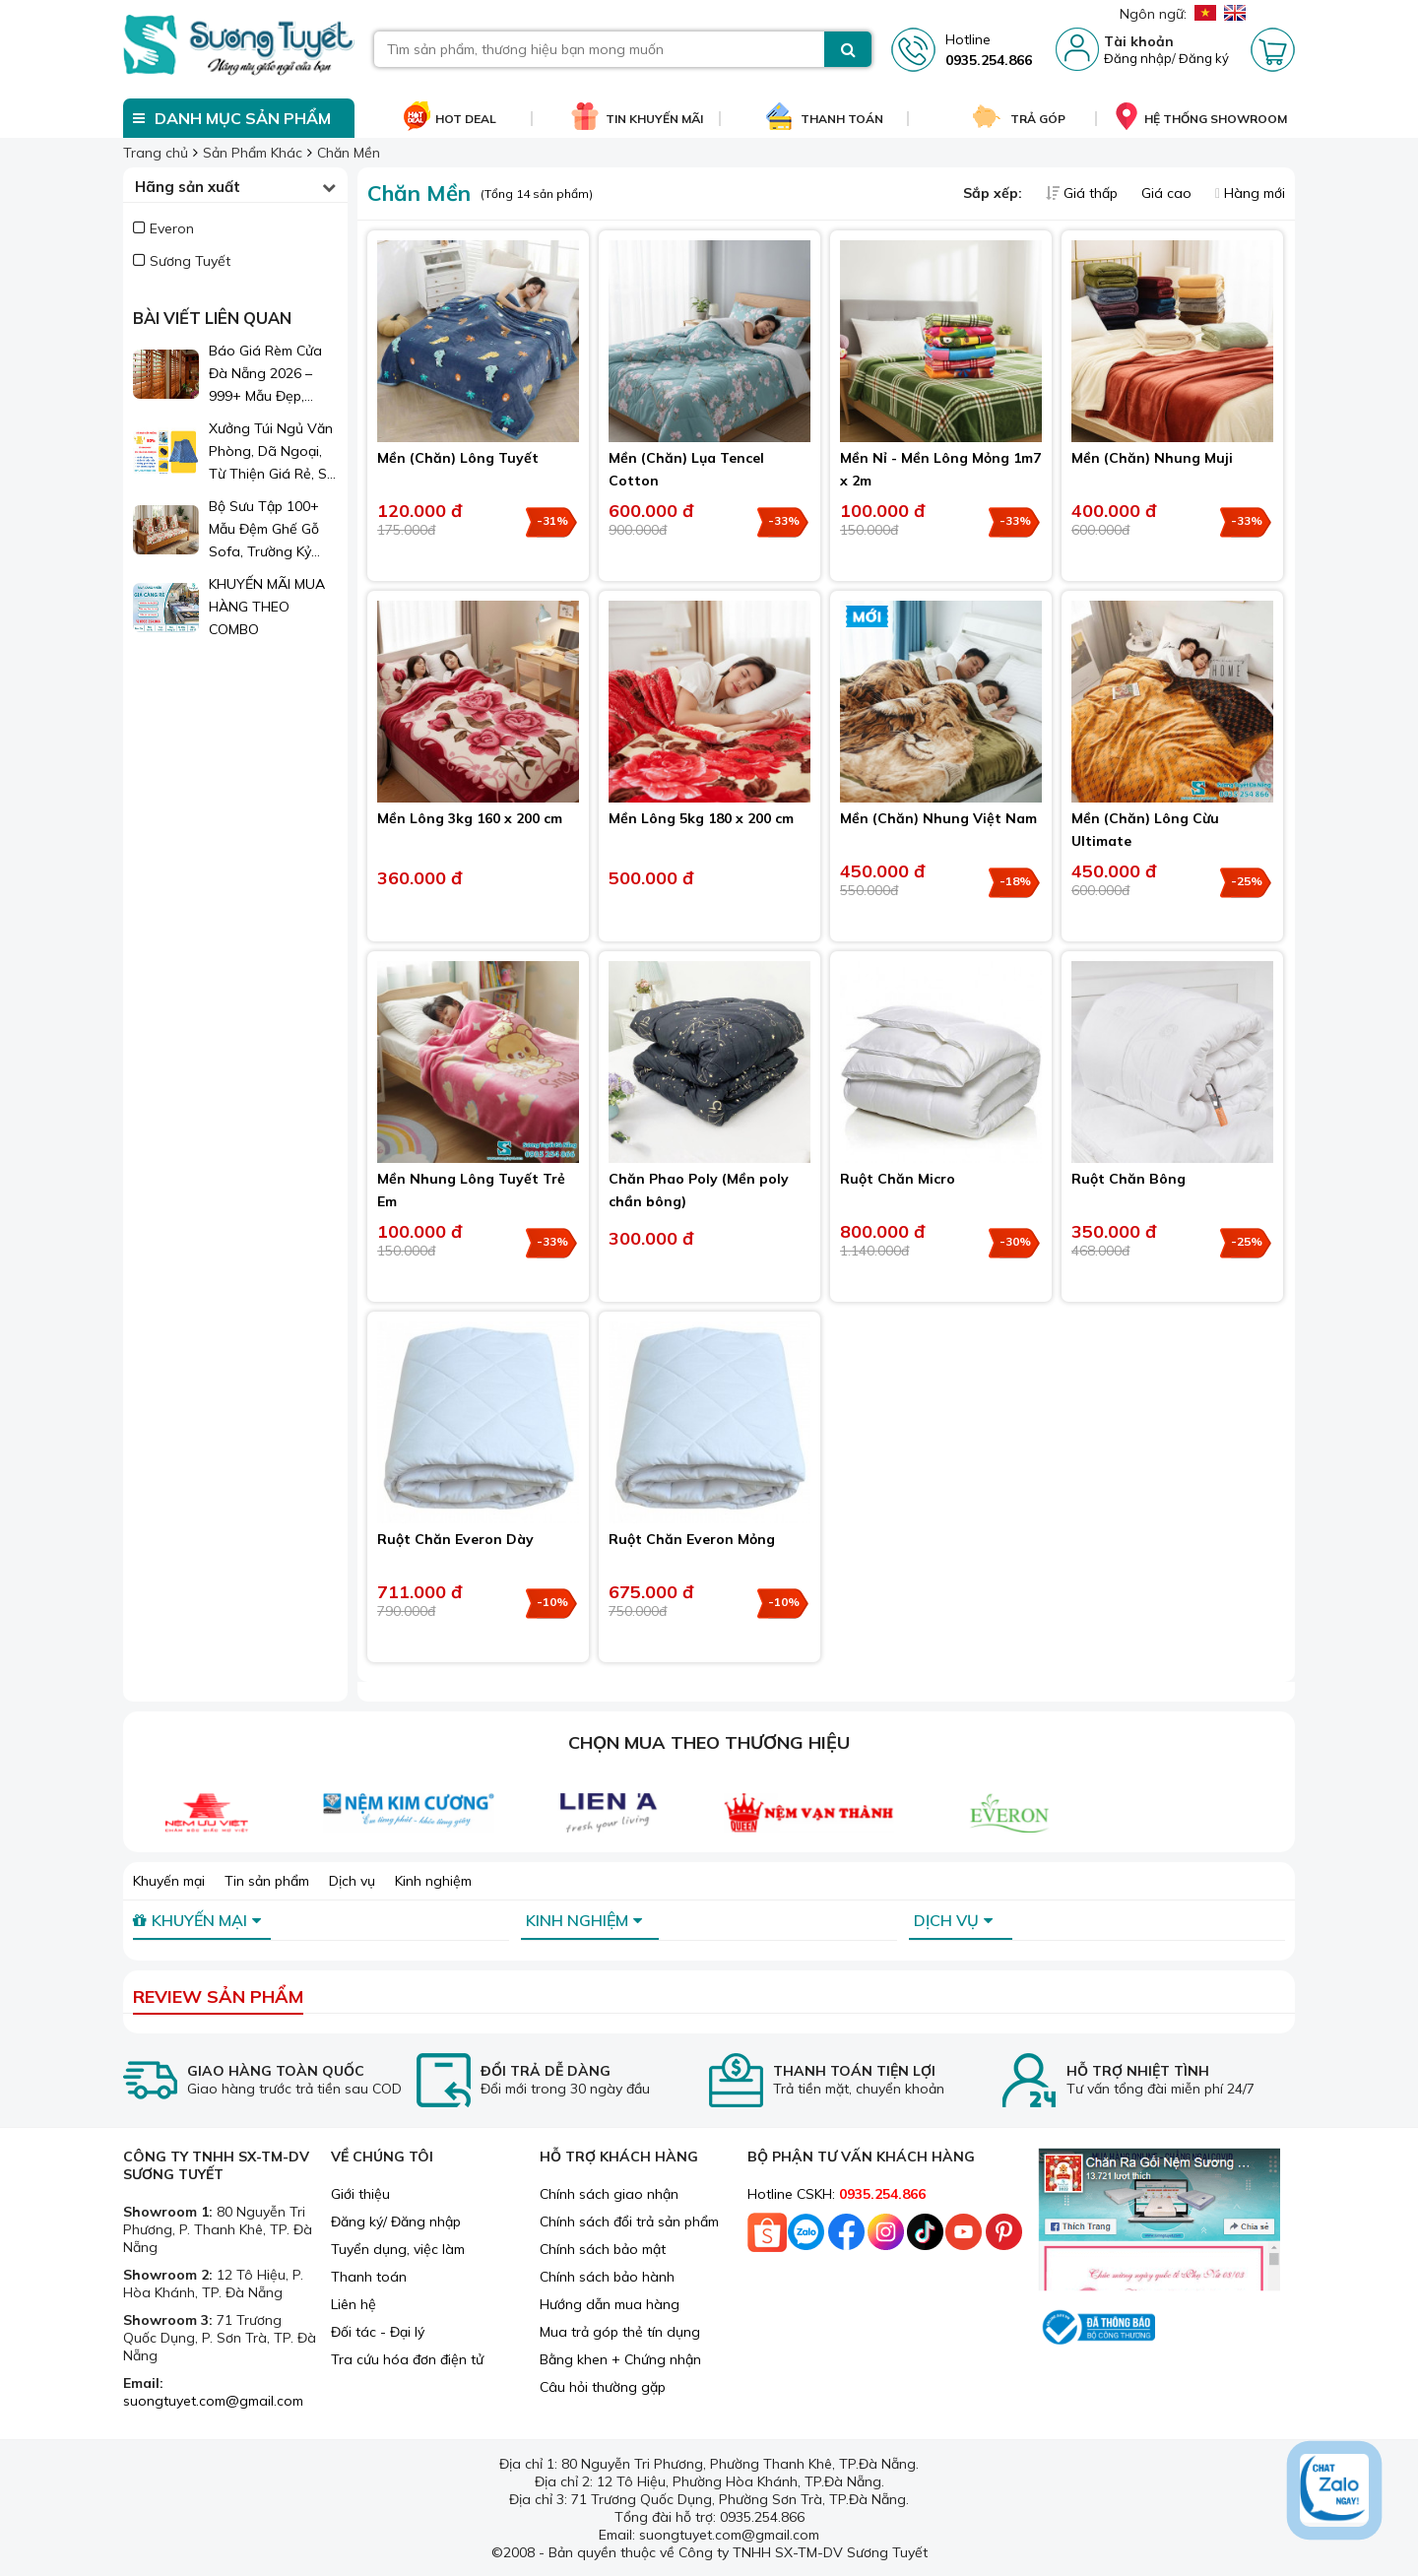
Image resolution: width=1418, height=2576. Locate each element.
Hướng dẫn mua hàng (609, 2304)
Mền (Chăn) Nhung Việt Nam (938, 818)
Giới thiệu (360, 2194)
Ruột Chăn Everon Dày (455, 1539)
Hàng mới (1250, 193)
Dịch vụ (352, 1881)
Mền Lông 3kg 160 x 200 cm (469, 818)
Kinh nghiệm (433, 1881)
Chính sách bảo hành (607, 2277)
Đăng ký (1204, 58)
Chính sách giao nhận (609, 2194)
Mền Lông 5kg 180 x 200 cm (701, 818)
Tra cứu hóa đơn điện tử (407, 2359)
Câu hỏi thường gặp (603, 2387)
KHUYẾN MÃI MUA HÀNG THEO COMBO (267, 606)
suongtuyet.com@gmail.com (213, 2401)
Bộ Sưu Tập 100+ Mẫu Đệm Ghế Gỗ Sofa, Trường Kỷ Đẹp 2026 (264, 530)
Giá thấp (1084, 193)
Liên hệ (353, 2304)
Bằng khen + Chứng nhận (620, 2359)
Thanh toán (369, 2277)
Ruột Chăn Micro (897, 1179)
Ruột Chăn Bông (1128, 1179)
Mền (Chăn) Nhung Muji (1152, 458)
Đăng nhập (1138, 58)
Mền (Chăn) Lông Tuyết (458, 458)
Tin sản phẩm (267, 1881)
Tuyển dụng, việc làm (398, 2249)
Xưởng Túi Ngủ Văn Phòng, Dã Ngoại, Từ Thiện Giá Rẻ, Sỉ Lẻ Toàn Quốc (271, 452)
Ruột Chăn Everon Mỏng (692, 1539)
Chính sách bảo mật (603, 2249)
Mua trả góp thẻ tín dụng (620, 2332)
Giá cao (1168, 193)
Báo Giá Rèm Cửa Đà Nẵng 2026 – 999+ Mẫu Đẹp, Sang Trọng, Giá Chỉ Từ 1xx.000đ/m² (273, 375)
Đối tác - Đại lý (377, 2332)
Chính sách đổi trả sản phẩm (629, 2221)
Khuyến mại (169, 1881)
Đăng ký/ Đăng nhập (396, 2221)
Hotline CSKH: (836, 2194)
